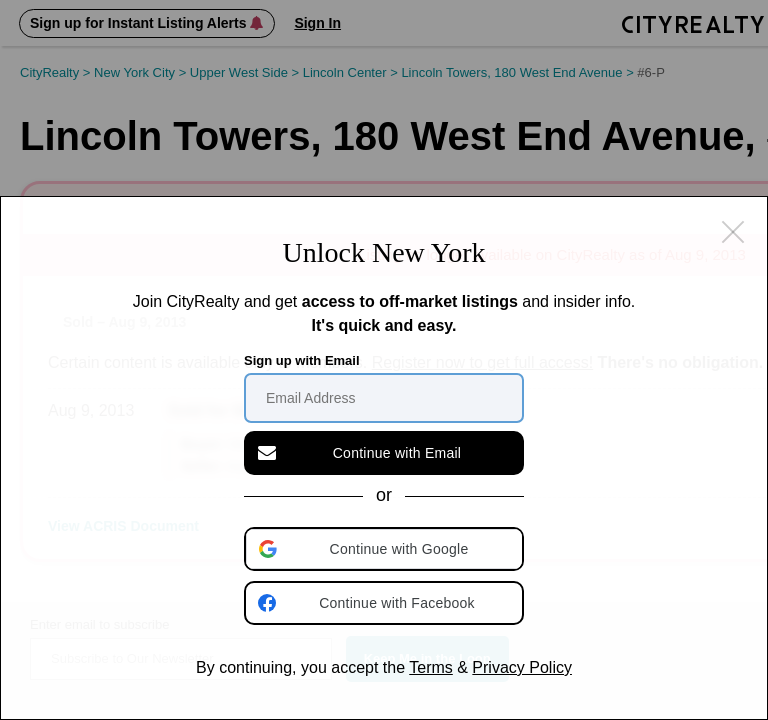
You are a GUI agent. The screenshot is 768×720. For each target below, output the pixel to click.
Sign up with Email (302, 360)
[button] (386, 549)
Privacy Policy (522, 667)
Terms (431, 667)
